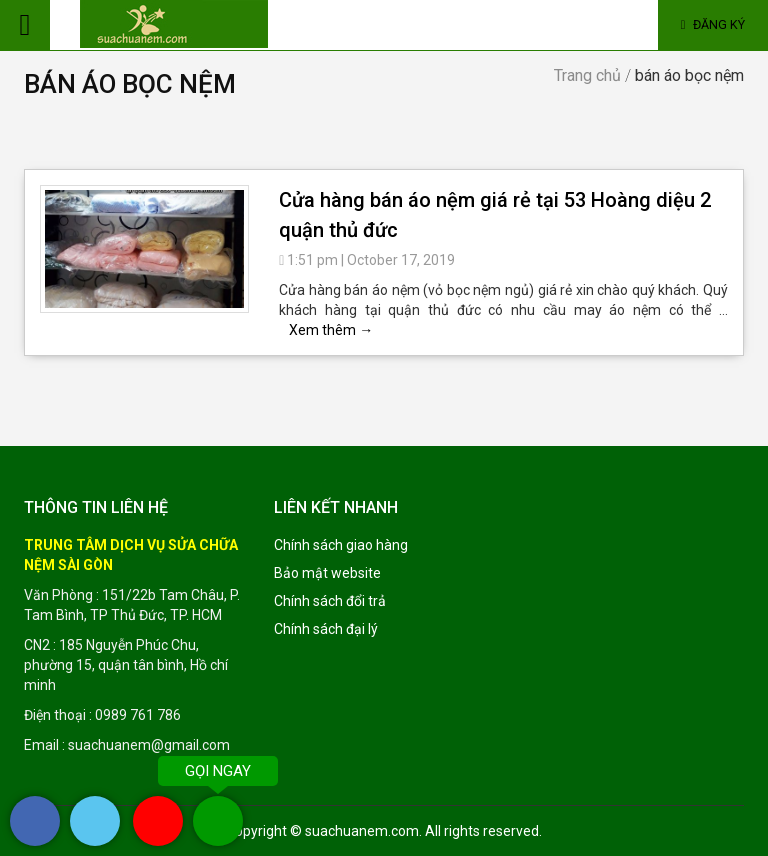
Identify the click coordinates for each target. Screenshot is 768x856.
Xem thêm (331, 330)
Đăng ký (713, 24)
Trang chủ (587, 75)
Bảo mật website (327, 573)
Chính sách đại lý (326, 629)
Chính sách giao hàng (341, 545)
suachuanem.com (362, 831)
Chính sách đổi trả (330, 601)
